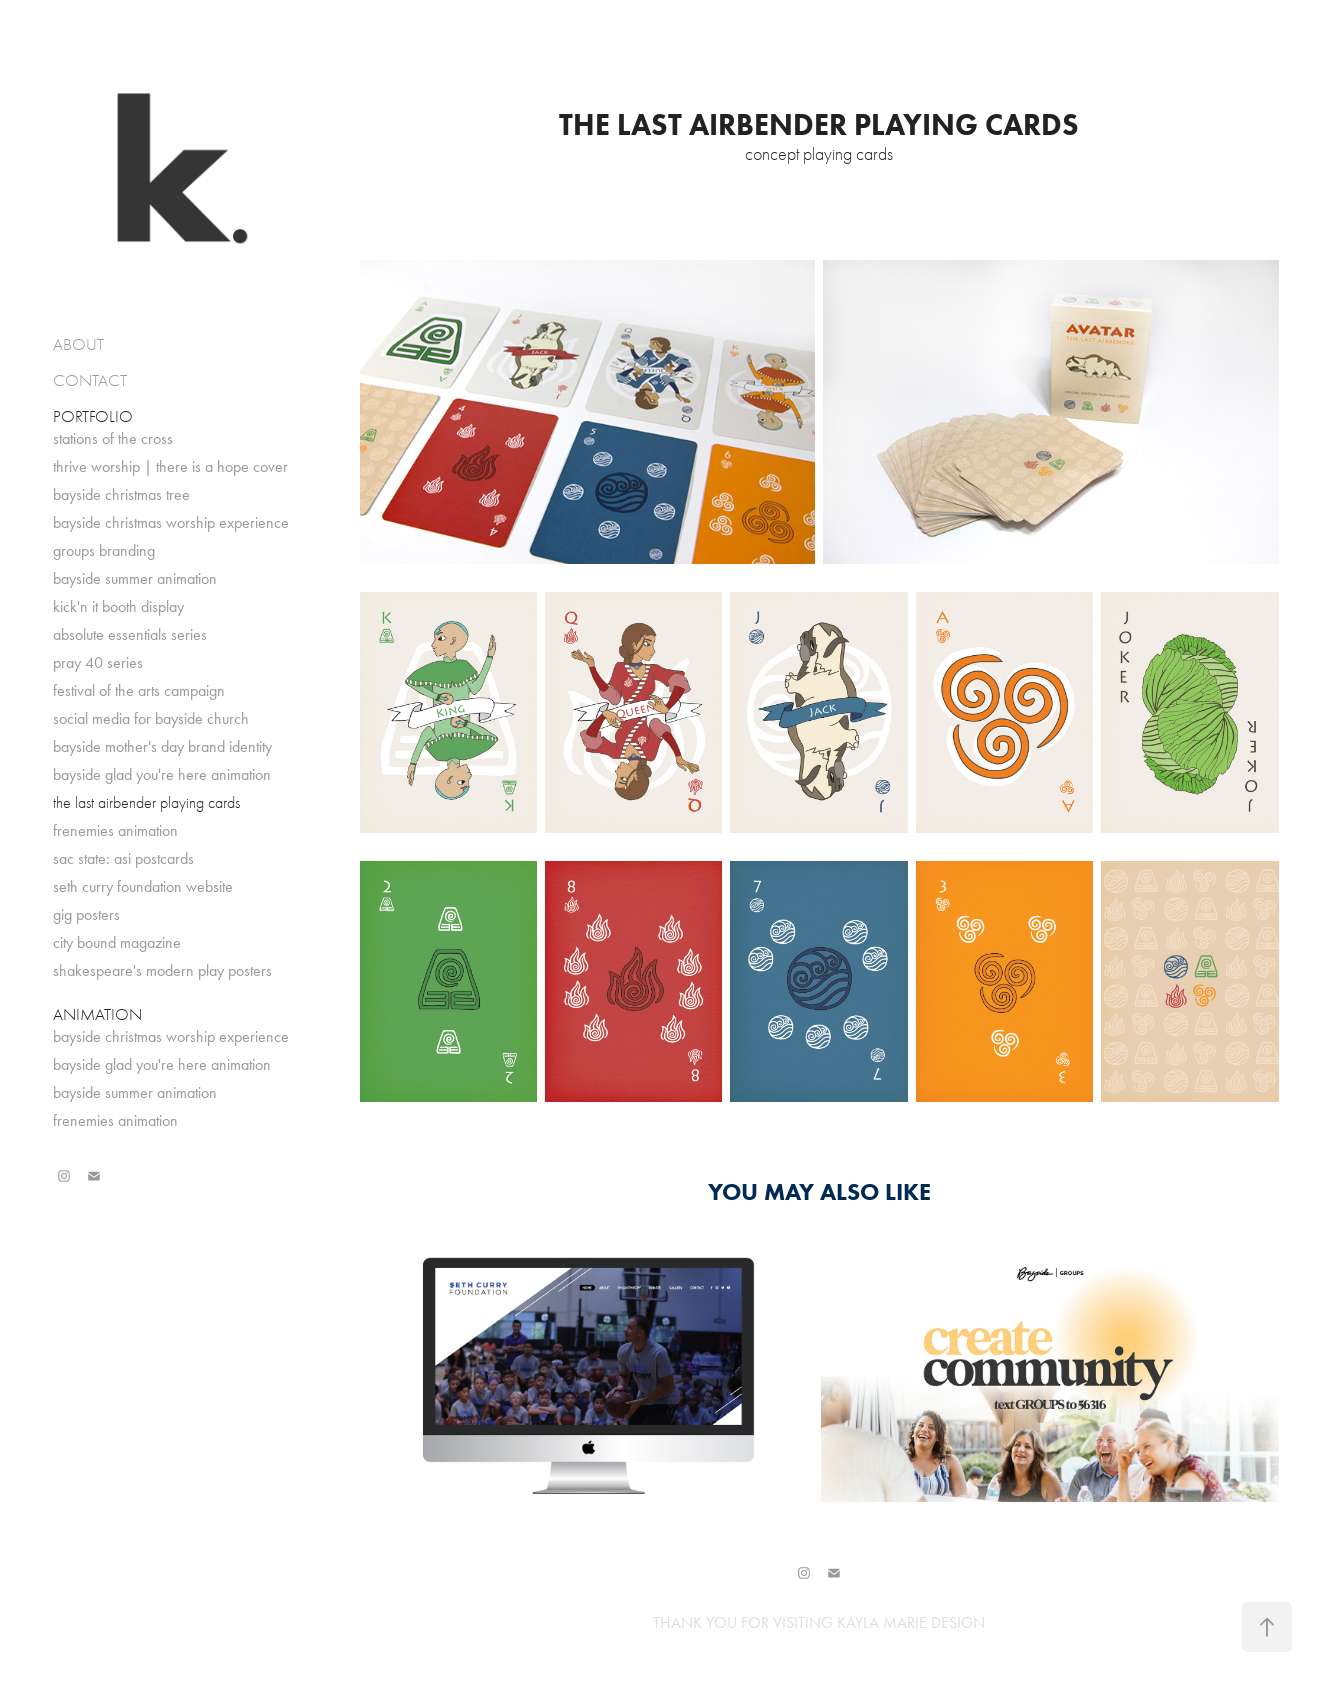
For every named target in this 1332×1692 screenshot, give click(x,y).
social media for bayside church (151, 718)
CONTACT (90, 380)
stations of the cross (113, 438)
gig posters (86, 914)
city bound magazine (117, 942)
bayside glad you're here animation (162, 774)
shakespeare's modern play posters (162, 970)
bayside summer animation (135, 578)
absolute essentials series (130, 634)
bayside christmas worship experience (171, 522)
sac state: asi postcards (123, 858)
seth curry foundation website (143, 886)
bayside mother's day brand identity (162, 746)
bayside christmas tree (121, 494)
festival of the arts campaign (139, 690)
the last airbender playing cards (146, 803)
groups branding (104, 550)
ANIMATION (97, 1014)
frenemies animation (115, 830)
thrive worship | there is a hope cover (170, 466)
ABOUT (78, 344)
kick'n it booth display (118, 606)
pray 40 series (98, 662)
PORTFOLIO (93, 416)
